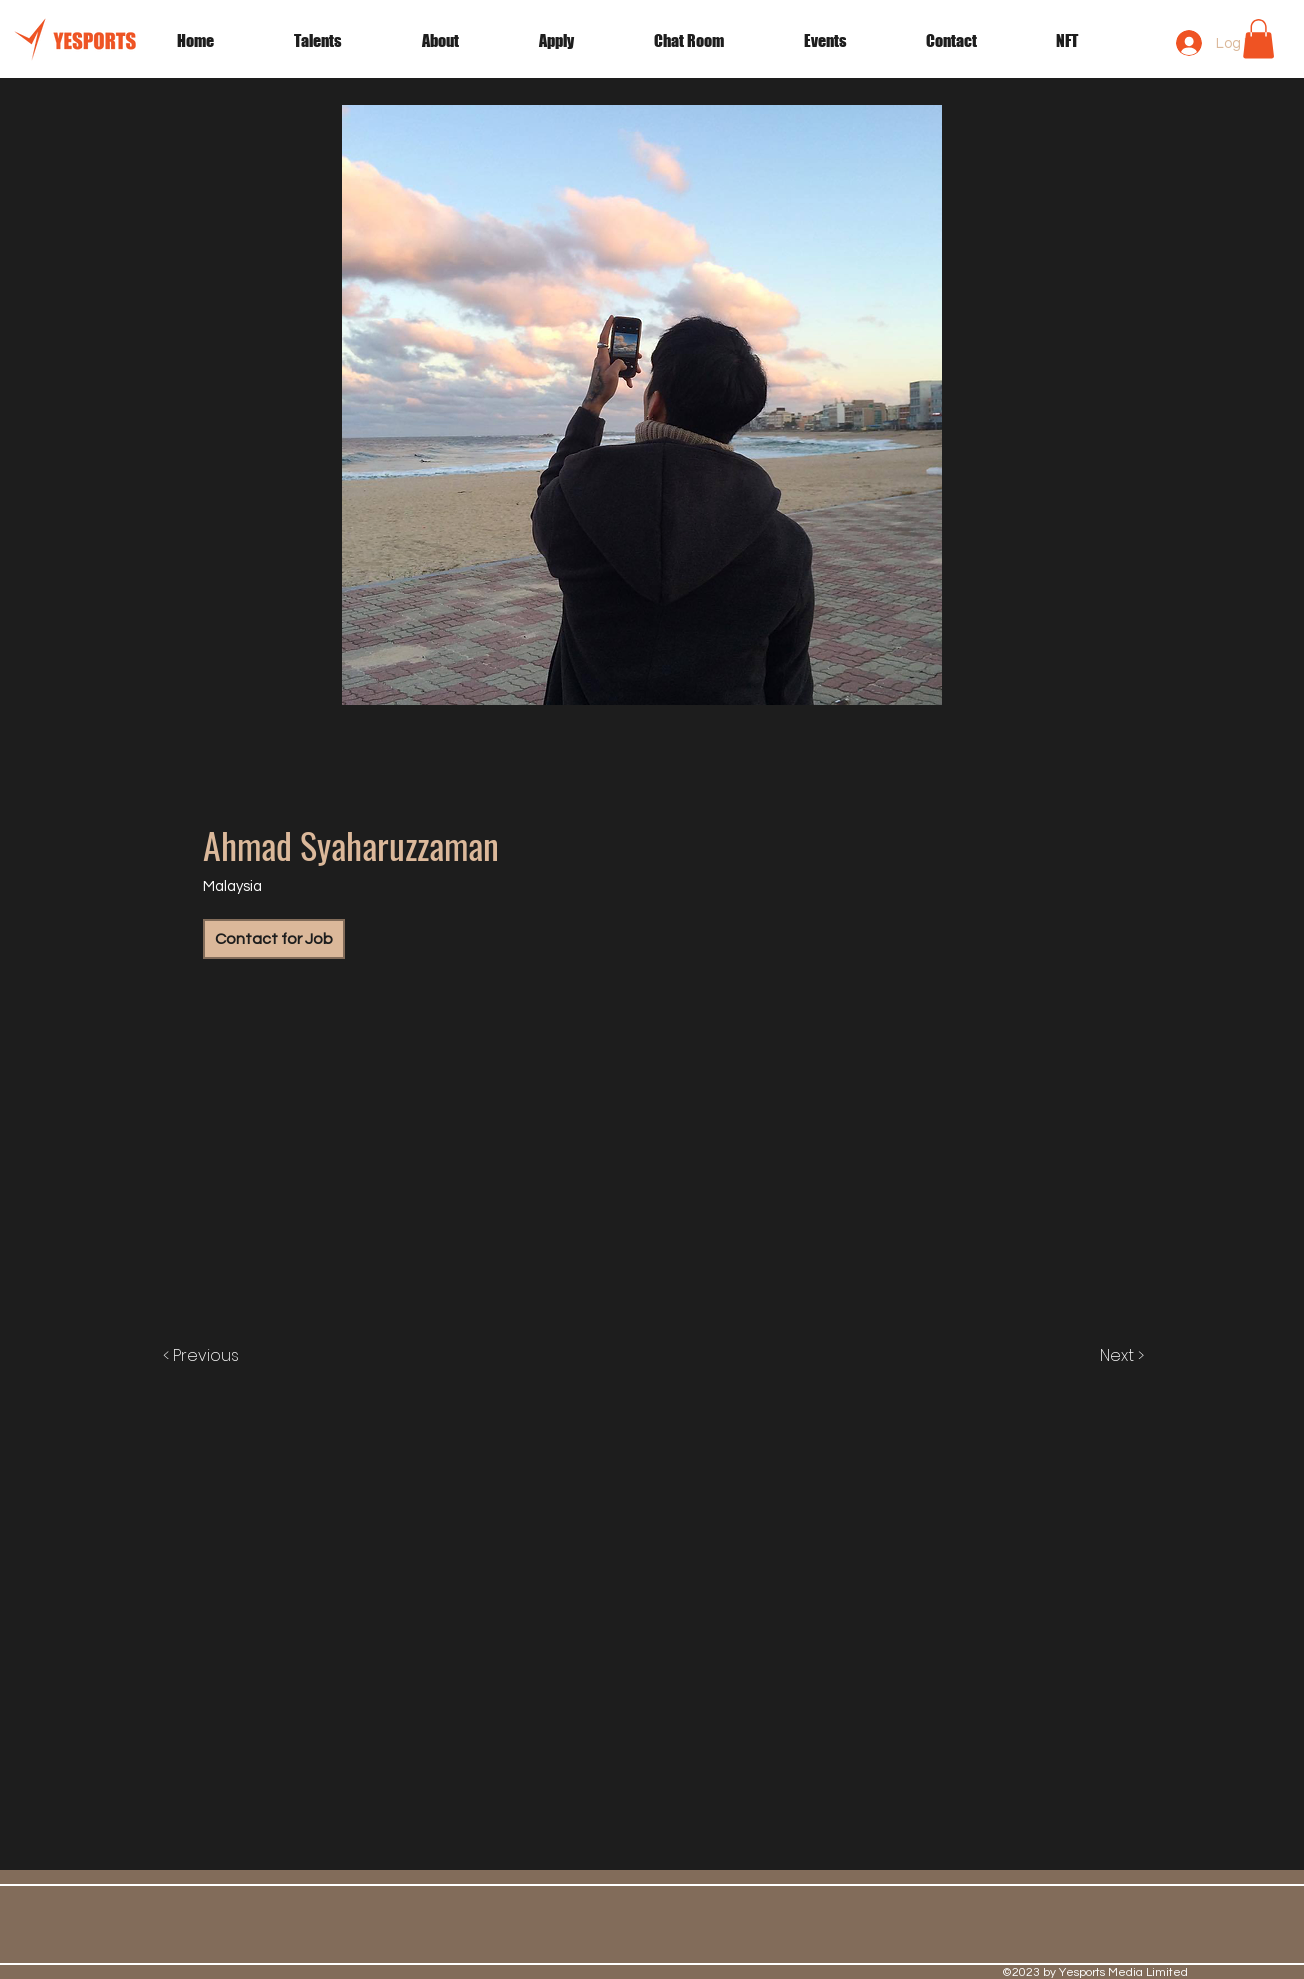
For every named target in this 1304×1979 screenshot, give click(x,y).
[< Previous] (221, 1356)
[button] (850, 41)
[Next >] (1101, 1356)
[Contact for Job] (274, 939)
